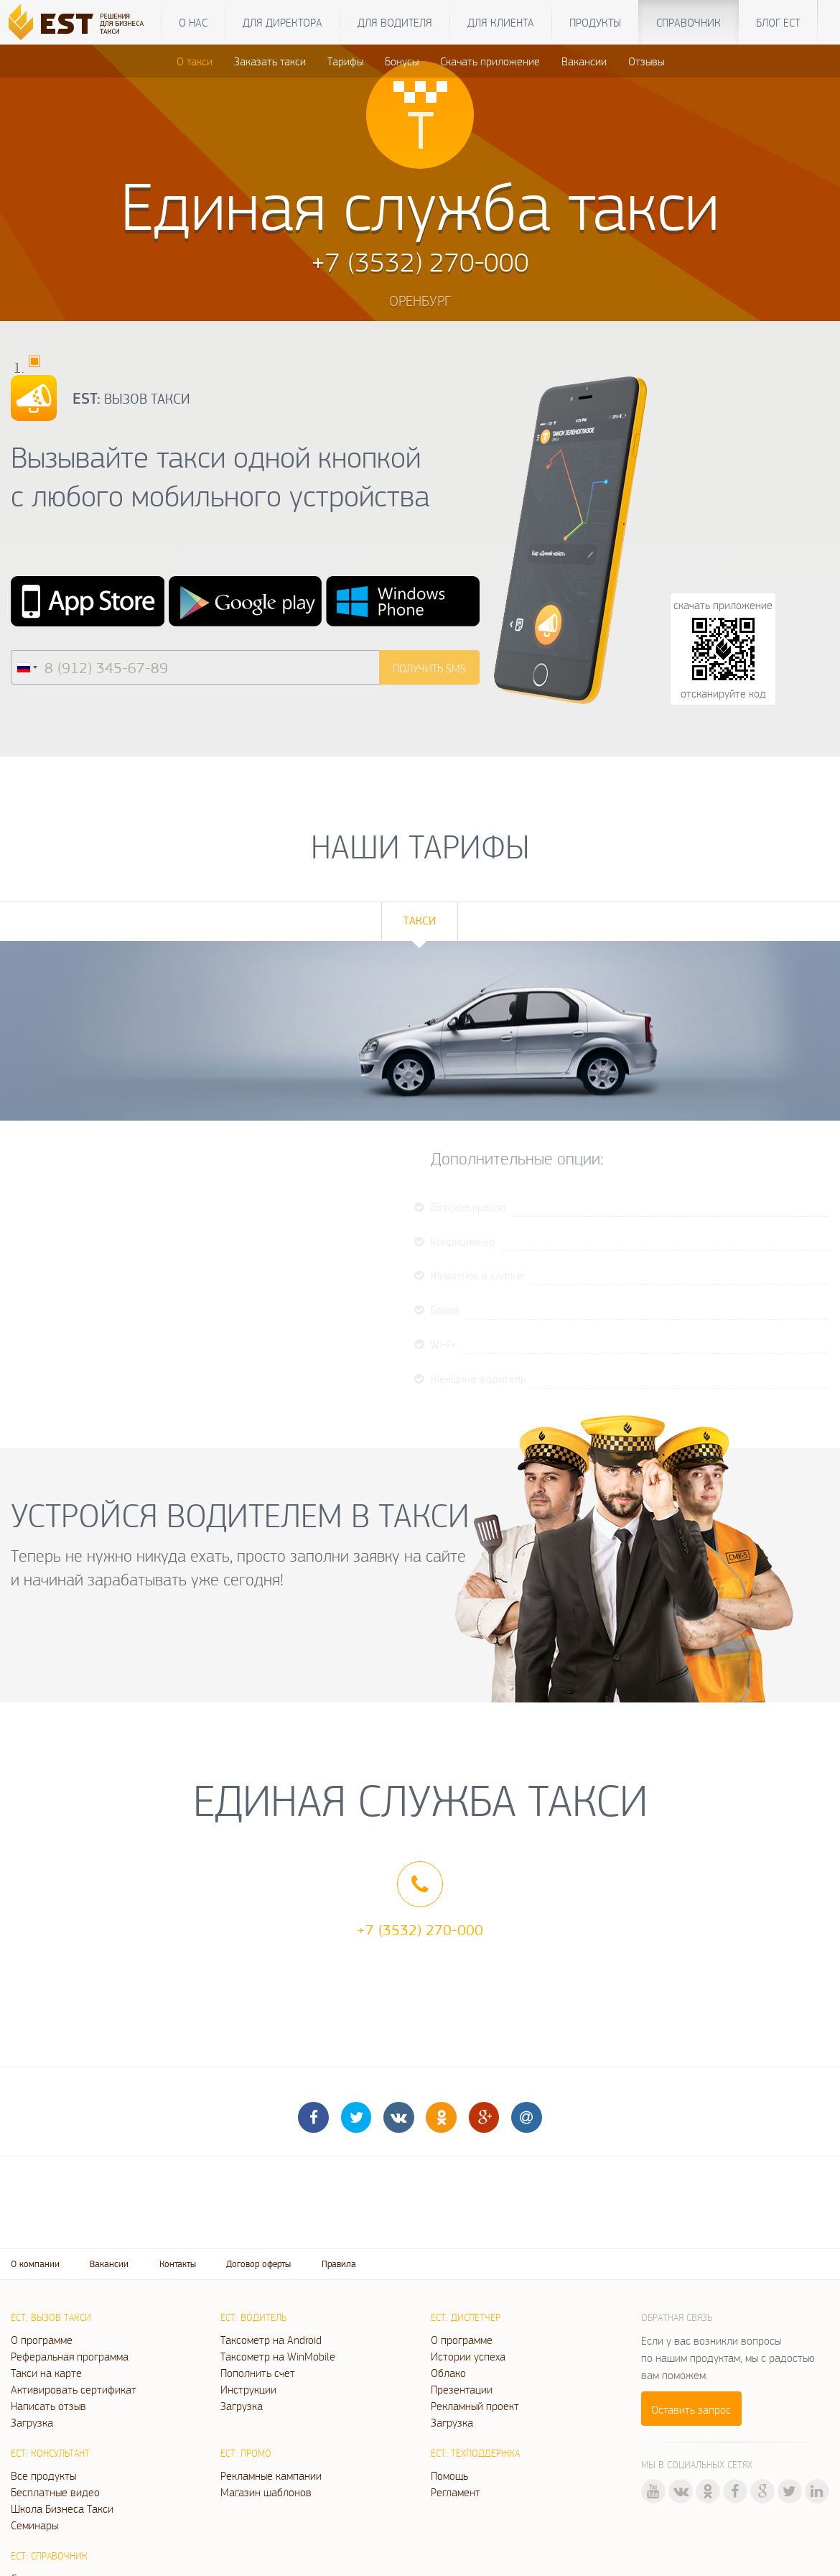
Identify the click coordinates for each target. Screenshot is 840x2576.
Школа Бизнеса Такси (62, 2508)
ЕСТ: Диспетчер (465, 2317)
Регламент (455, 2492)
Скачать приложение (490, 61)
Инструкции (248, 2389)
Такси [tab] (419, 920)
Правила (339, 2264)
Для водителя (395, 22)
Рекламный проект (475, 2406)
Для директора (282, 22)
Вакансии (584, 61)
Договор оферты (258, 2264)
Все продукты (43, 2475)
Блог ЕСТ (778, 22)
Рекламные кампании (271, 2475)
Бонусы (402, 61)
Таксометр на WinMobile (277, 2356)
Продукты (595, 22)
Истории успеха (468, 2356)
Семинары (34, 2525)
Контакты (177, 2264)
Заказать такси (270, 61)
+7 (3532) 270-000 (420, 1929)
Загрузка (32, 2422)
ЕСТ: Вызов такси (51, 2317)
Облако (448, 2373)
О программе (42, 2339)
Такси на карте (46, 2373)
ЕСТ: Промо (245, 2453)
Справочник (688, 22)
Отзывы (646, 61)
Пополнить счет (257, 2373)
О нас (193, 22)
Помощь (449, 2475)
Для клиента (500, 22)
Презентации (462, 2389)
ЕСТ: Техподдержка (475, 2453)
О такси (195, 61)
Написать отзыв (48, 2406)
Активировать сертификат (73, 2389)
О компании (35, 2264)
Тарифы (345, 61)
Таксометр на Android (271, 2339)
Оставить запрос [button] (691, 2409)
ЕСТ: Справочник (49, 2555)
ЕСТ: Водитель (253, 2317)
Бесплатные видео (55, 2492)
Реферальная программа (70, 2356)
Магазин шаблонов (266, 2492)
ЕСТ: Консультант (50, 2453)
